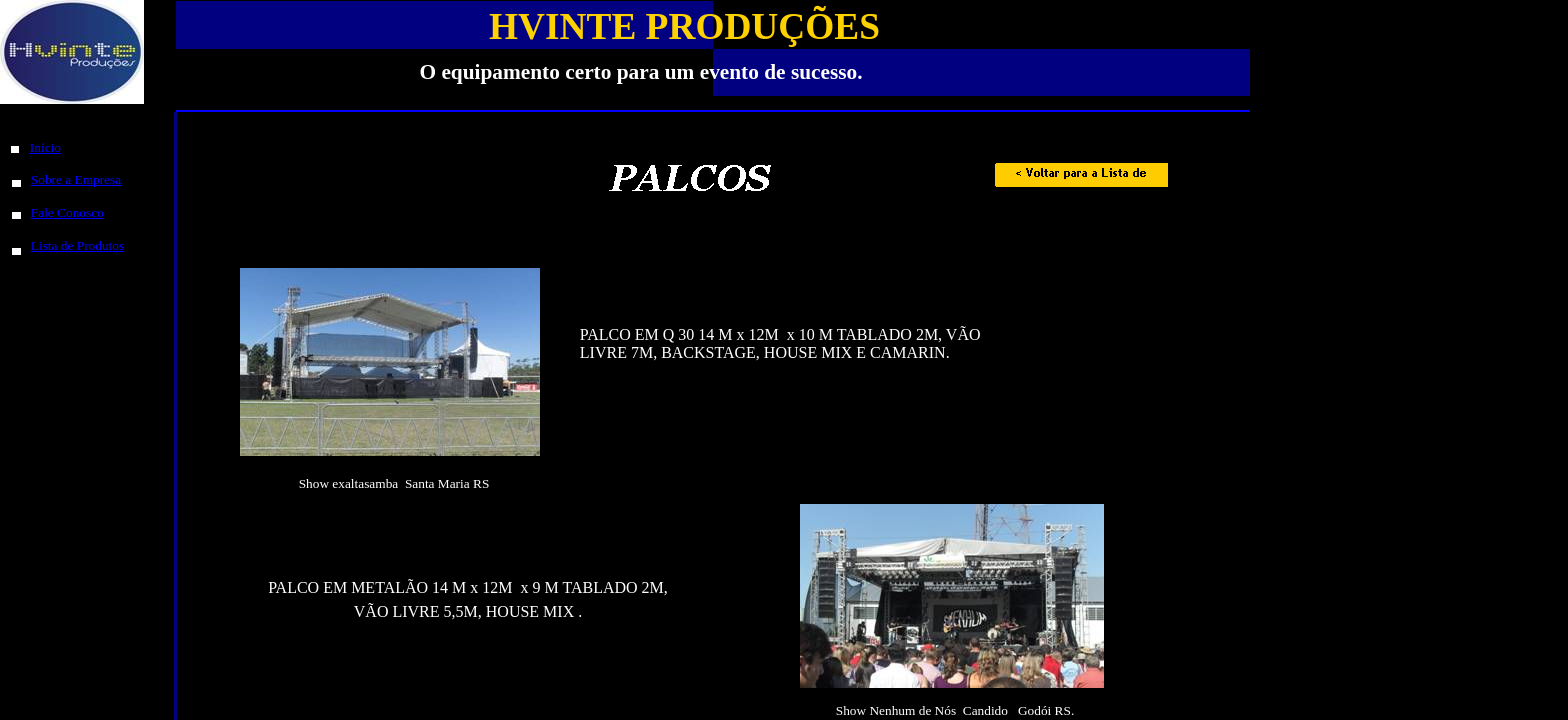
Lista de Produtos (77, 245)
